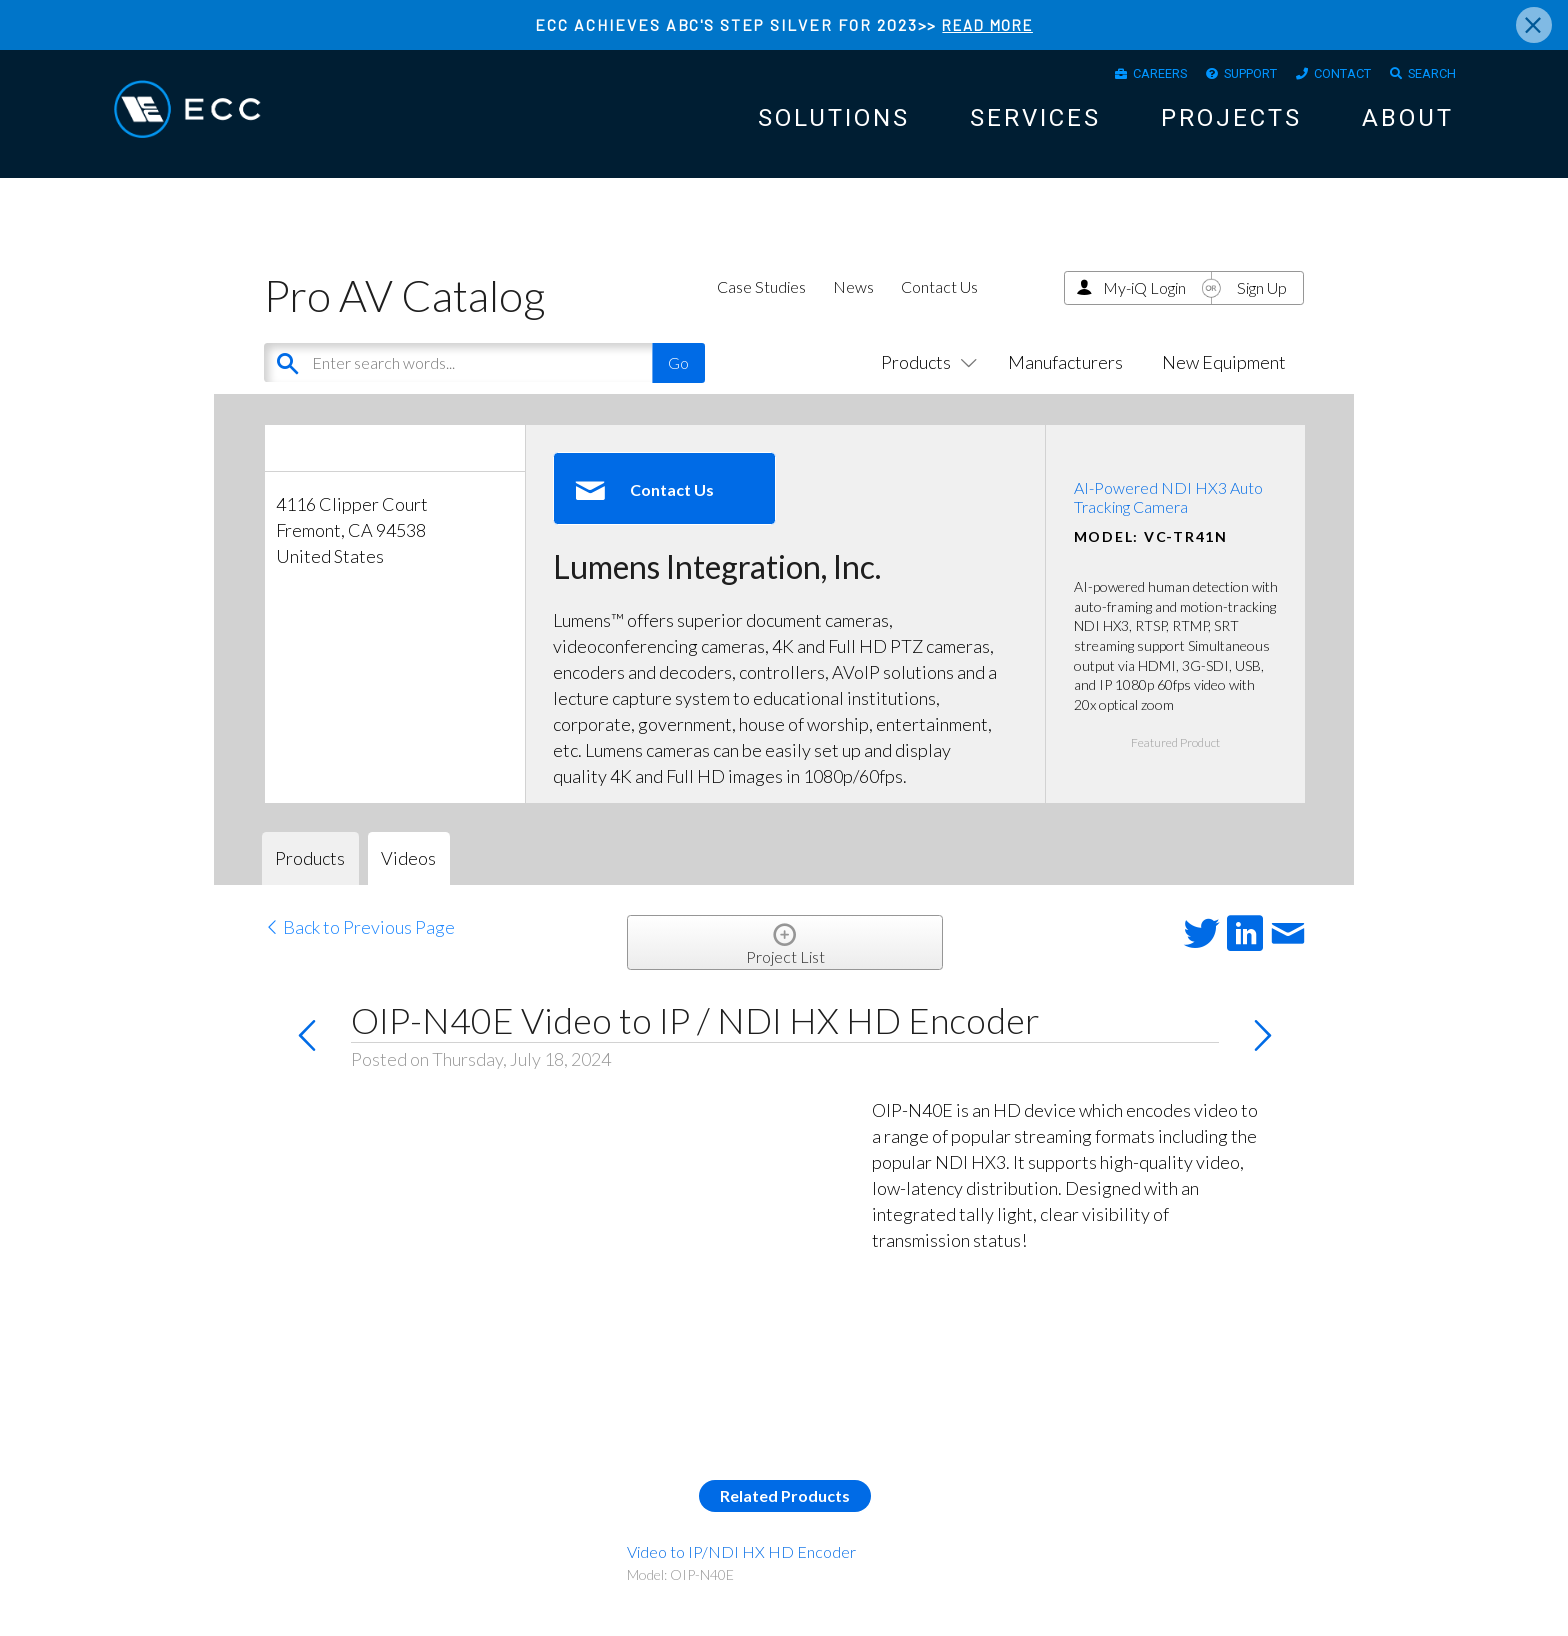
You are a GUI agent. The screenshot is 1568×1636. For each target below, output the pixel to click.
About (1408, 125)
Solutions (834, 125)
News (853, 304)
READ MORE (987, 24)
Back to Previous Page (359, 945)
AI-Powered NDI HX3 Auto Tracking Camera (1168, 515)
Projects (1231, 125)
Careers (1116, 76)
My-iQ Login (1144, 305)
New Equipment (1224, 380)
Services (1035, 125)
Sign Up (1262, 305)
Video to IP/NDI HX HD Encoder (741, 1569)
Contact (1326, 76)
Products (925, 380)
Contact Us (939, 304)
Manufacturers (1065, 380)
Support (1220, 76)
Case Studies (761, 304)
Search (1427, 76)
